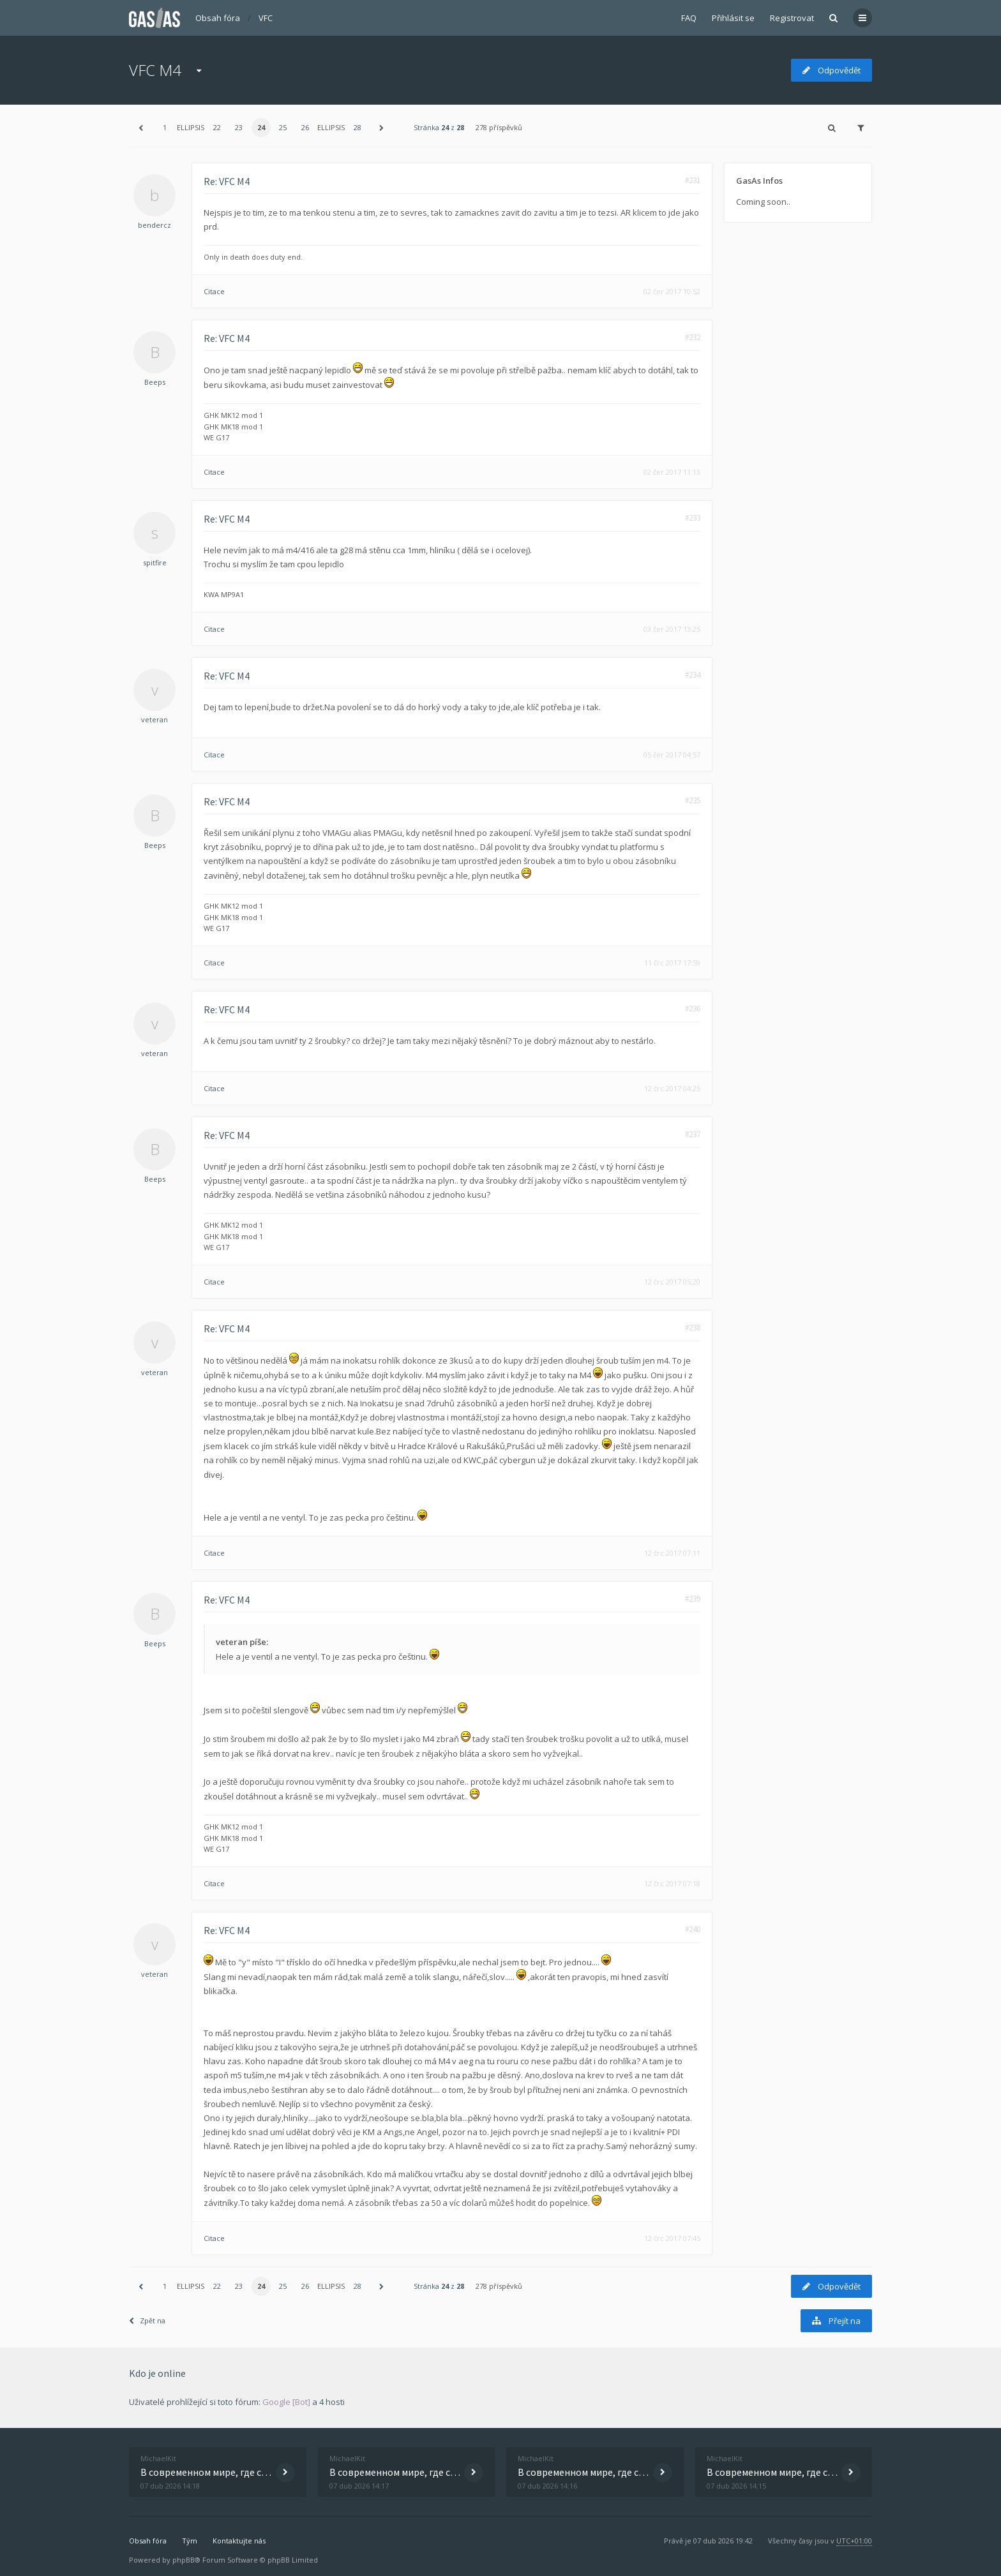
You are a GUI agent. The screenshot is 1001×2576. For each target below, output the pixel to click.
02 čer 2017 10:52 (672, 291)
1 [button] (165, 127)
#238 (692, 1327)
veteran (154, 719)
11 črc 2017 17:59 (672, 962)
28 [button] (357, 127)
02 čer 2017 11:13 (672, 472)
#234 (692, 674)
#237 (692, 1134)
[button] (140, 127)
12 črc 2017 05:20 (672, 1281)
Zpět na (147, 2320)
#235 (692, 800)
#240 (692, 1929)
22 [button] (217, 127)
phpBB (183, 2560)
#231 (692, 180)
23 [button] (239, 127)
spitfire (155, 562)
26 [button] (305, 127)
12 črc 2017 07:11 (672, 1553)
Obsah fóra (217, 18)
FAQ (688, 18)
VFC (266, 18)
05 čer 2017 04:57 (672, 754)
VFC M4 (155, 69)
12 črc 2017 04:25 (672, 1088)
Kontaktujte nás (239, 2540)
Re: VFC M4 (227, 181)
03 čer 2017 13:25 (672, 629)
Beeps (154, 382)
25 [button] (283, 127)
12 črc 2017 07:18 (672, 1883)
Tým (189, 2540)
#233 (692, 517)
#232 (692, 337)
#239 (692, 1598)
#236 (692, 1008)
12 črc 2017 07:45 (672, 2238)
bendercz (154, 225)
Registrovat (792, 18)
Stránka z (439, 127)
